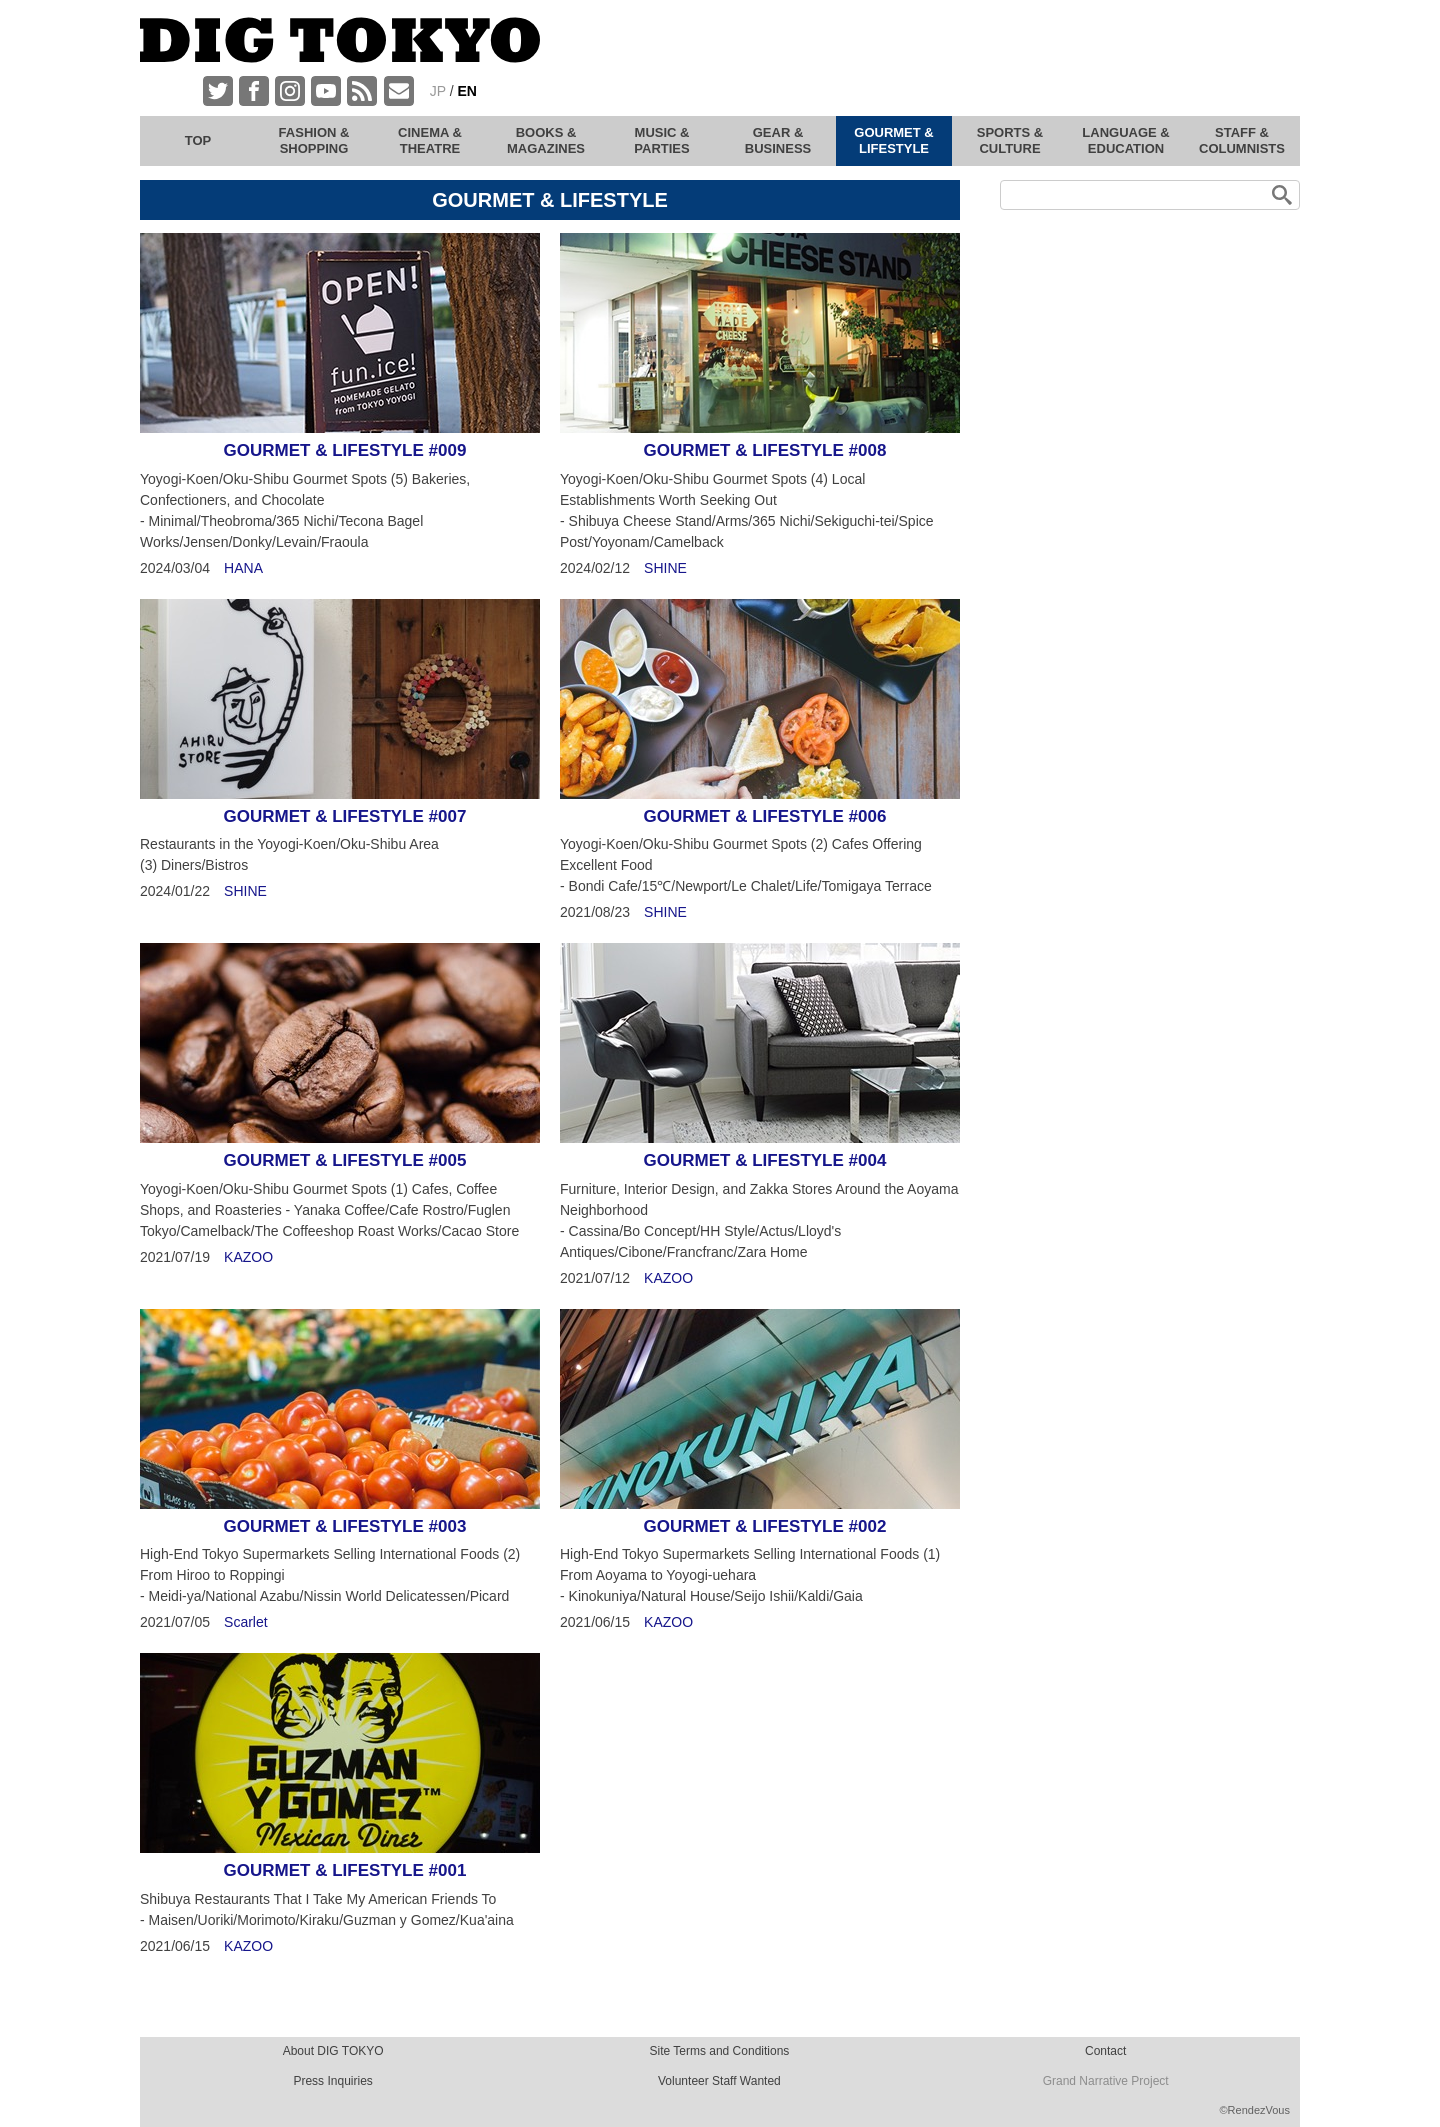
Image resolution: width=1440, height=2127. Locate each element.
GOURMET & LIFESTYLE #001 (345, 1870)
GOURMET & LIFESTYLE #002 (765, 1526)
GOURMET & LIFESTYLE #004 (765, 1160)
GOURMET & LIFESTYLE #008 (765, 450)
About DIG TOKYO (333, 2051)
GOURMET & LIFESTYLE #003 (345, 1526)
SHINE (665, 568)
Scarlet (246, 1622)
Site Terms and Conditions (719, 2051)
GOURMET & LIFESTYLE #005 (345, 1160)
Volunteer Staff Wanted (719, 2081)
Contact (1105, 2051)
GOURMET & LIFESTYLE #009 (345, 450)
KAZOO (248, 1257)
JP (438, 91)
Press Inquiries (332, 2081)
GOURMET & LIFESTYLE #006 (765, 816)
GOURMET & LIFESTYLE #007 (345, 816)
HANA (243, 568)
